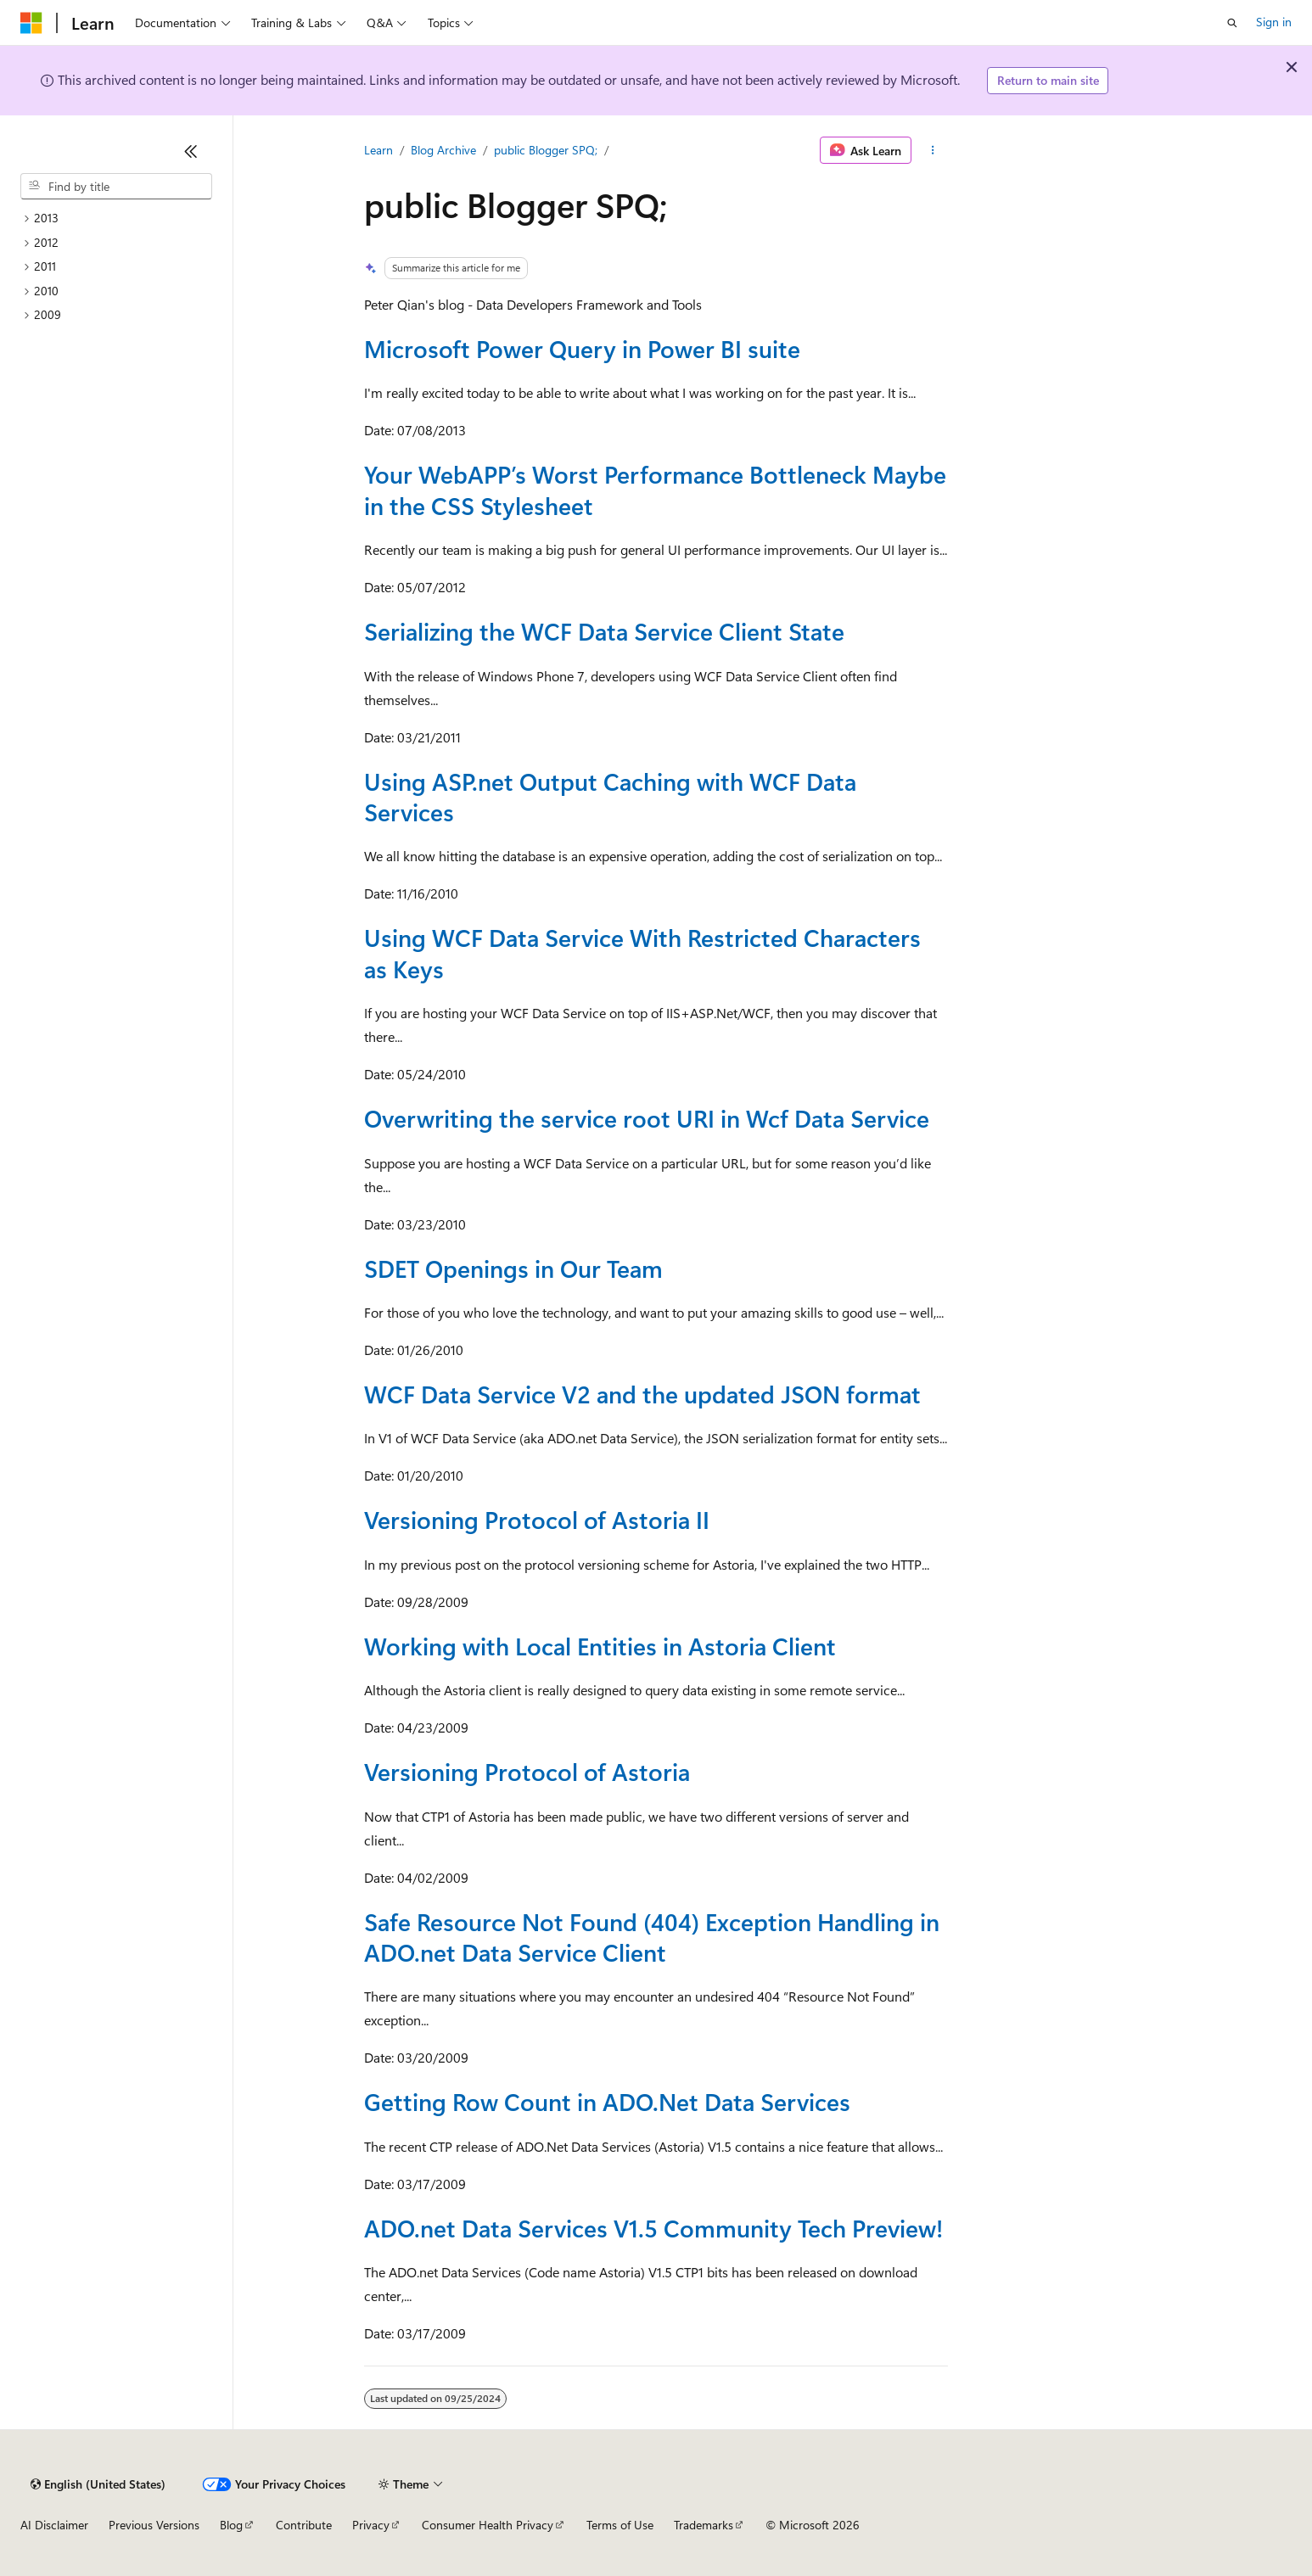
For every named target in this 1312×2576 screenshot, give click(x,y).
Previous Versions (154, 2525)
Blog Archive (443, 150)
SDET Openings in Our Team (513, 1268)
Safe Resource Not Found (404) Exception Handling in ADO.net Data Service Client (651, 1937)
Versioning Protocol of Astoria (527, 1771)
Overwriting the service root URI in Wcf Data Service (646, 1118)
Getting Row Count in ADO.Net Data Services (607, 2101)
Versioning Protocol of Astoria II (536, 1519)
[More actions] (933, 150)
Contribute (304, 2525)
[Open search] (1232, 23)
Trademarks (703, 2525)
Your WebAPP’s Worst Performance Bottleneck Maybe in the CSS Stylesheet (655, 489)
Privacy (371, 2525)
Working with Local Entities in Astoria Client (600, 1645)
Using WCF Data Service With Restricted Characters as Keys (642, 952)
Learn (378, 150)
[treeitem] (116, 218)
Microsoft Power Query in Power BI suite (582, 348)
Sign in (1274, 22)
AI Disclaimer (54, 2525)
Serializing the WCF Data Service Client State (604, 631)
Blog (231, 2525)
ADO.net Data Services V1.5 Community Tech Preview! (653, 2227)
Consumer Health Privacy (487, 2525)
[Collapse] (191, 151)
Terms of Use (619, 2525)
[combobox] (116, 186)
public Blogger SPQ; (545, 150)
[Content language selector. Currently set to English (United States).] (98, 2484)
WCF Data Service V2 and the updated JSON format (642, 1393)
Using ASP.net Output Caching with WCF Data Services (610, 796)
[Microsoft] (31, 23)
